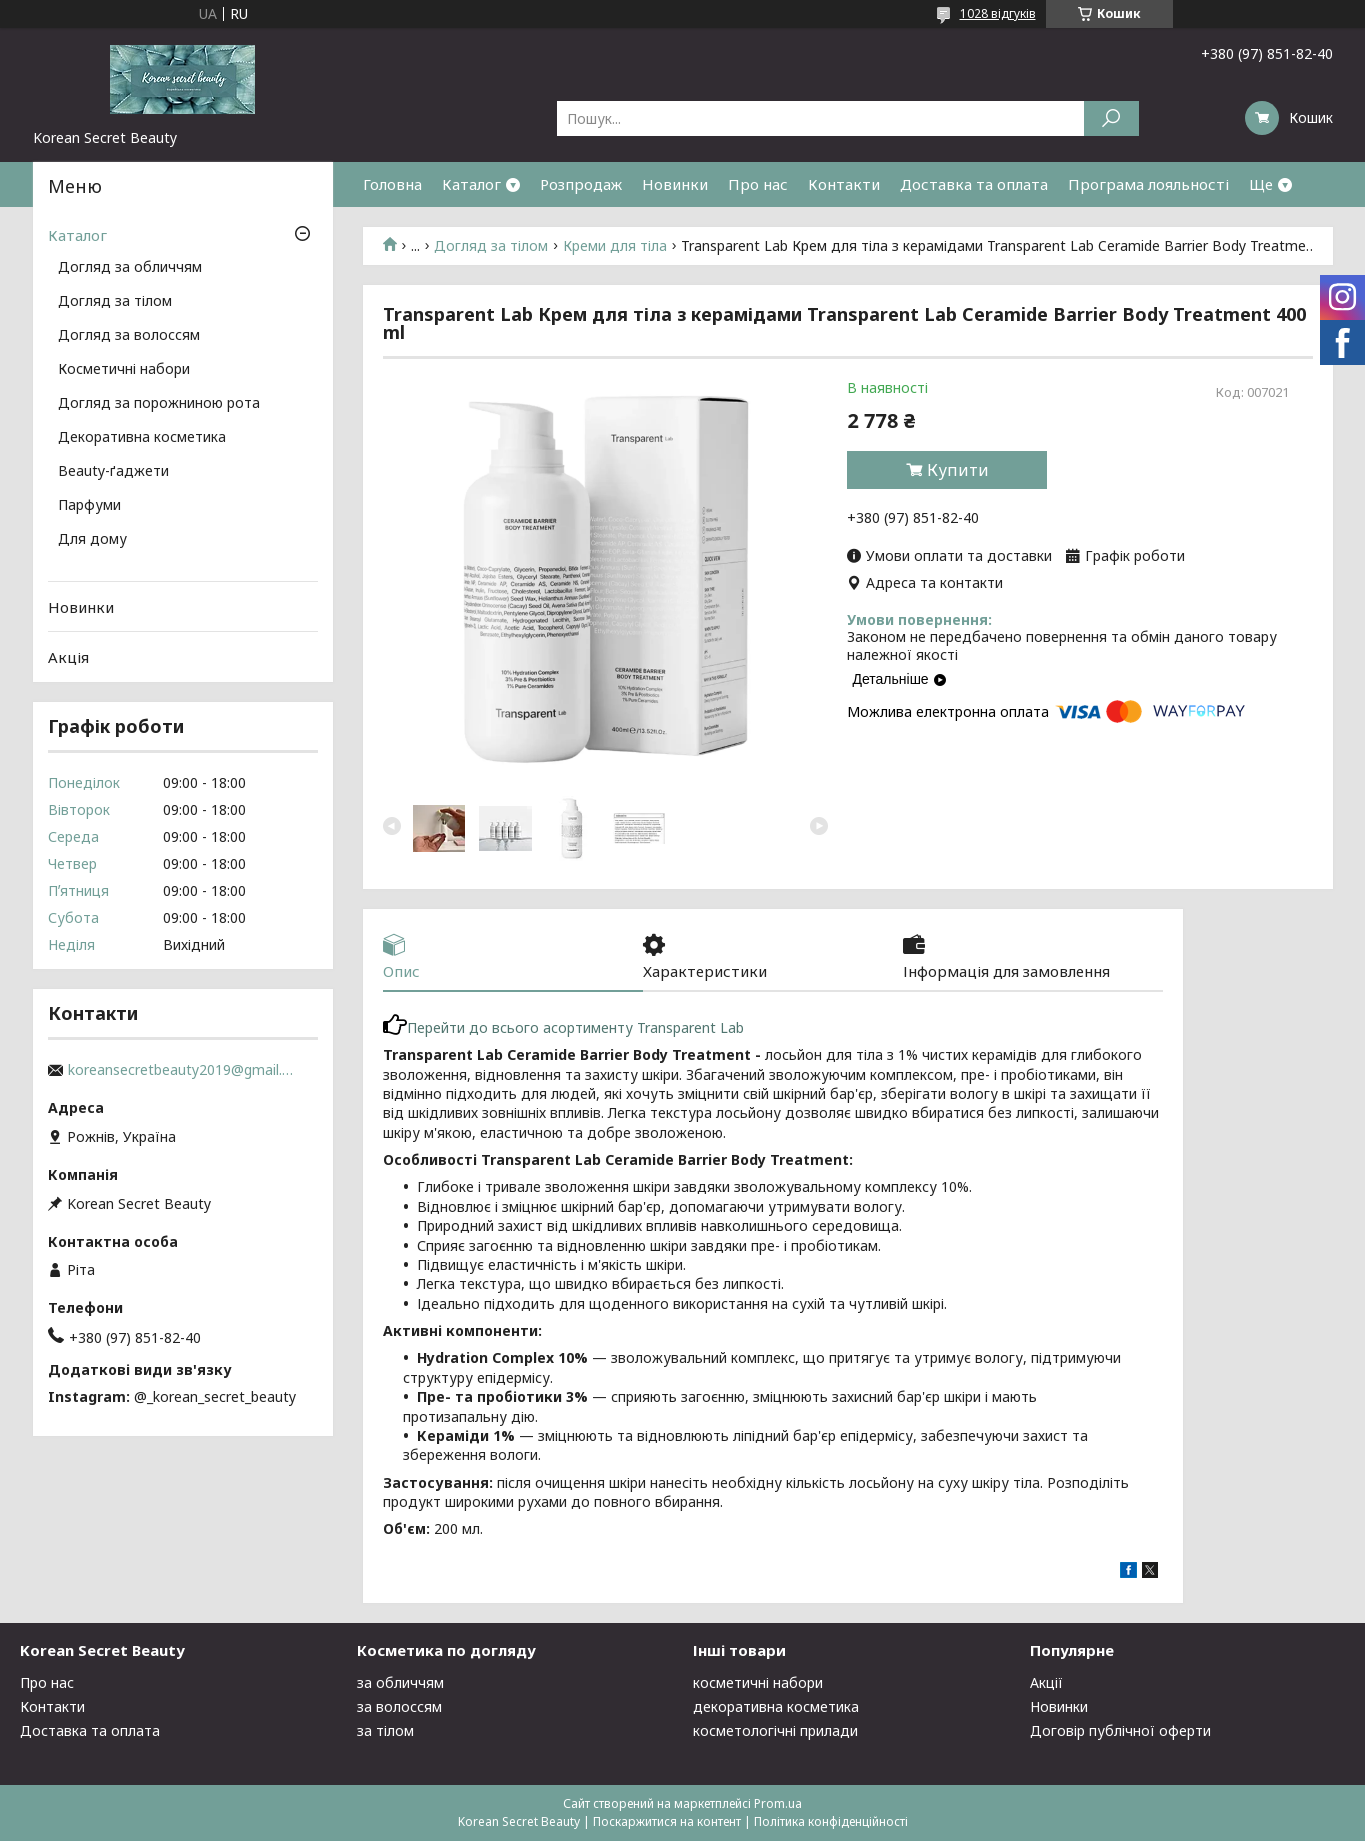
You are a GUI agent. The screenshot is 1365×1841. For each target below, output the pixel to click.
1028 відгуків (998, 13)
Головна (392, 184)
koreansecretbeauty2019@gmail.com (183, 1070)
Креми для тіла (615, 246)
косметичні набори (758, 1682)
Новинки (675, 184)
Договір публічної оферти (1120, 1730)
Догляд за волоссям (129, 336)
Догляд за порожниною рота (159, 404)
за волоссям (399, 1706)
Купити (958, 470)
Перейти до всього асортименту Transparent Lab (563, 1027)
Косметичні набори (124, 370)
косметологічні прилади (775, 1730)
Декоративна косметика (142, 438)
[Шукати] (1111, 118)
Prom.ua (778, 1803)
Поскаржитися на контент (667, 1821)
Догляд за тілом (491, 246)
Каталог (471, 184)
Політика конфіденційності (831, 1821)
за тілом (385, 1730)
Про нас (758, 184)
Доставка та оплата (974, 184)
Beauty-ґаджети (113, 472)
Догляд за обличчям (130, 268)
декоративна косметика (776, 1706)
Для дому (92, 540)
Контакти (844, 184)
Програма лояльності (1148, 184)
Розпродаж (581, 184)
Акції (1046, 1682)
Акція (68, 657)
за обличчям (400, 1682)
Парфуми (89, 506)
